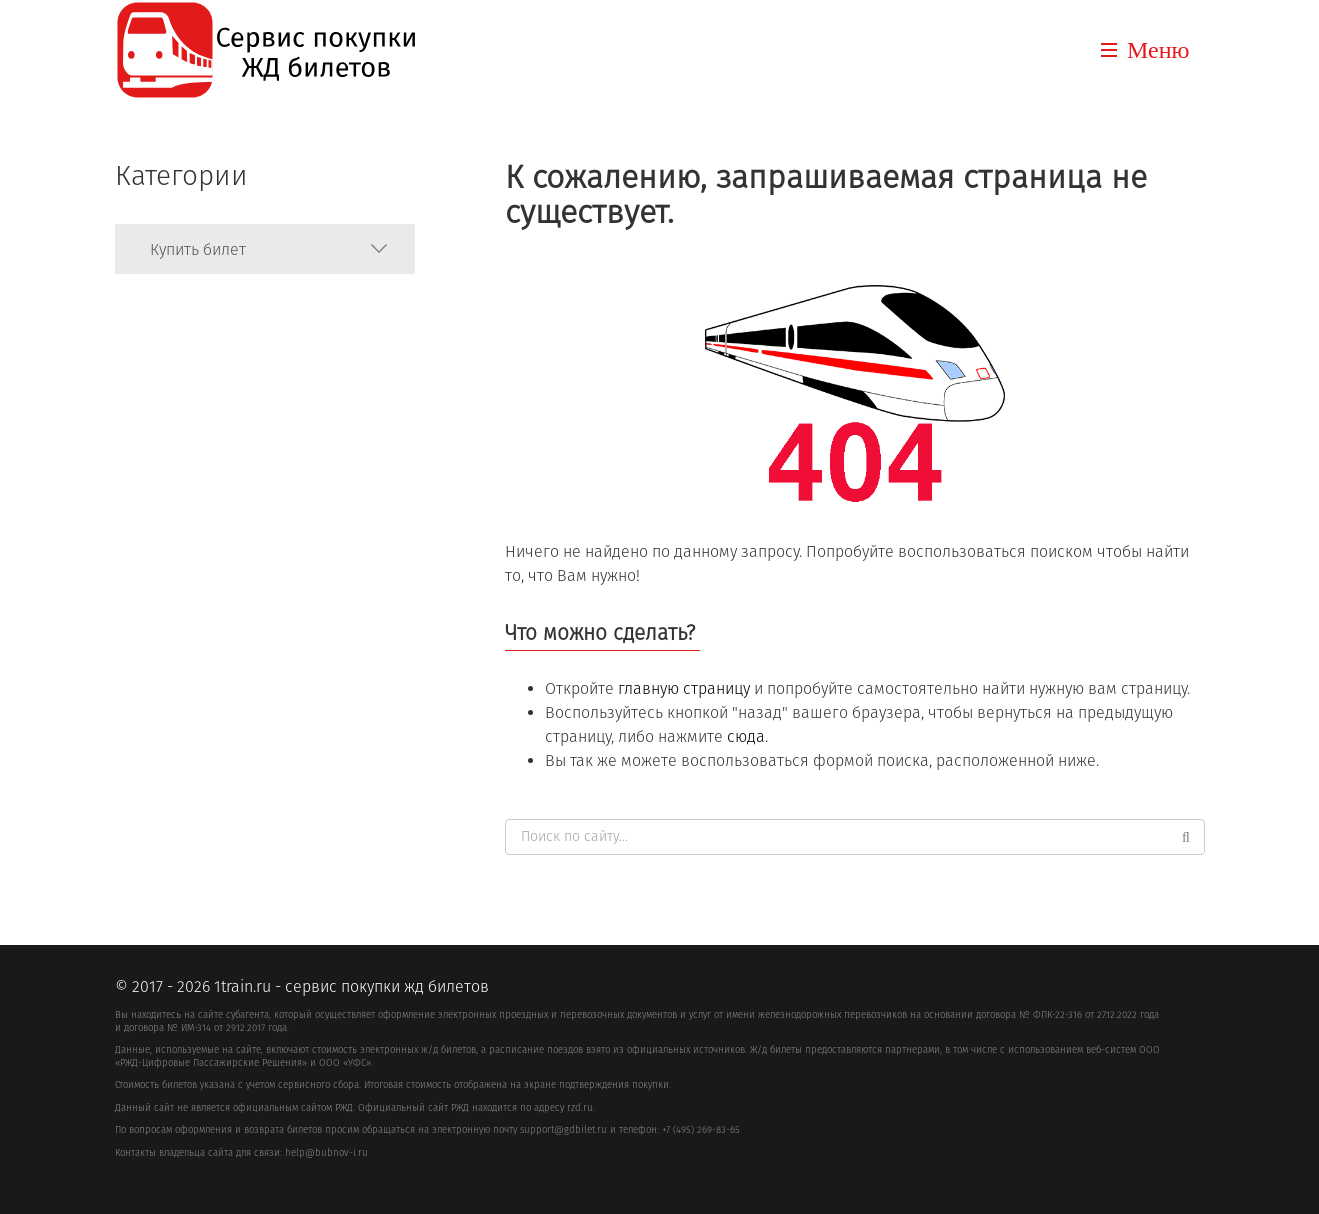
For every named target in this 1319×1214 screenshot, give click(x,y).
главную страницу (684, 688)
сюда (746, 736)
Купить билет (198, 249)
